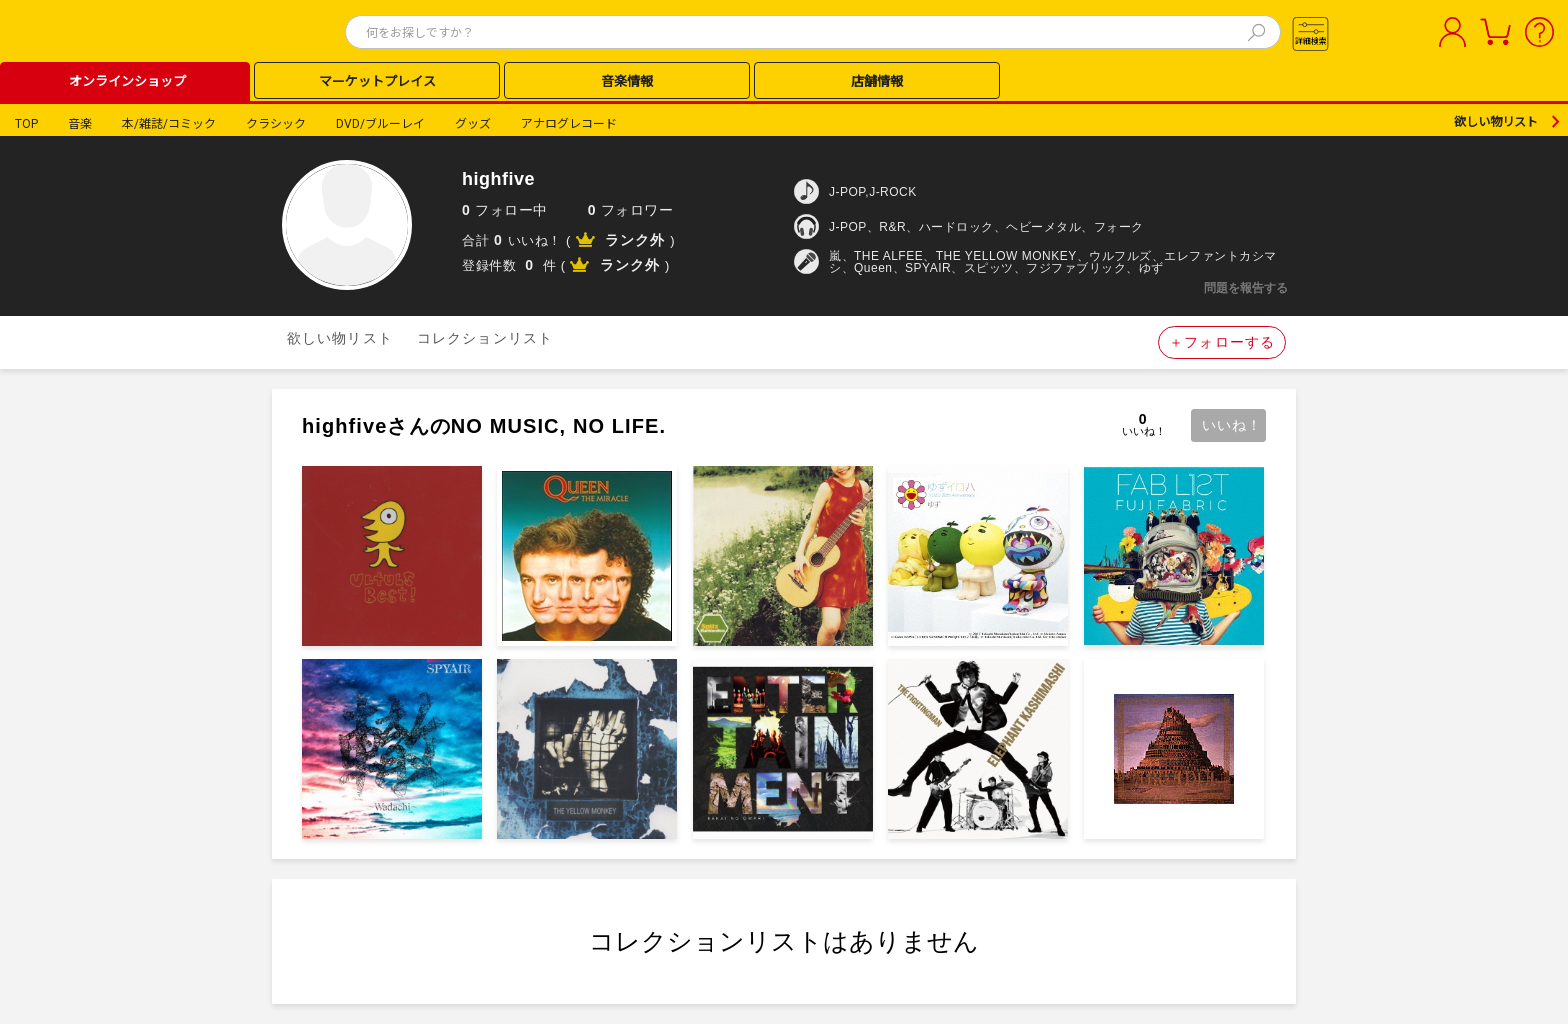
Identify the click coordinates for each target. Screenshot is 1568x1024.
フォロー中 (505, 210)
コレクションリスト (485, 338)
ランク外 (635, 240)
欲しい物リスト (1496, 122)
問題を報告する (1246, 288)
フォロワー (631, 210)
